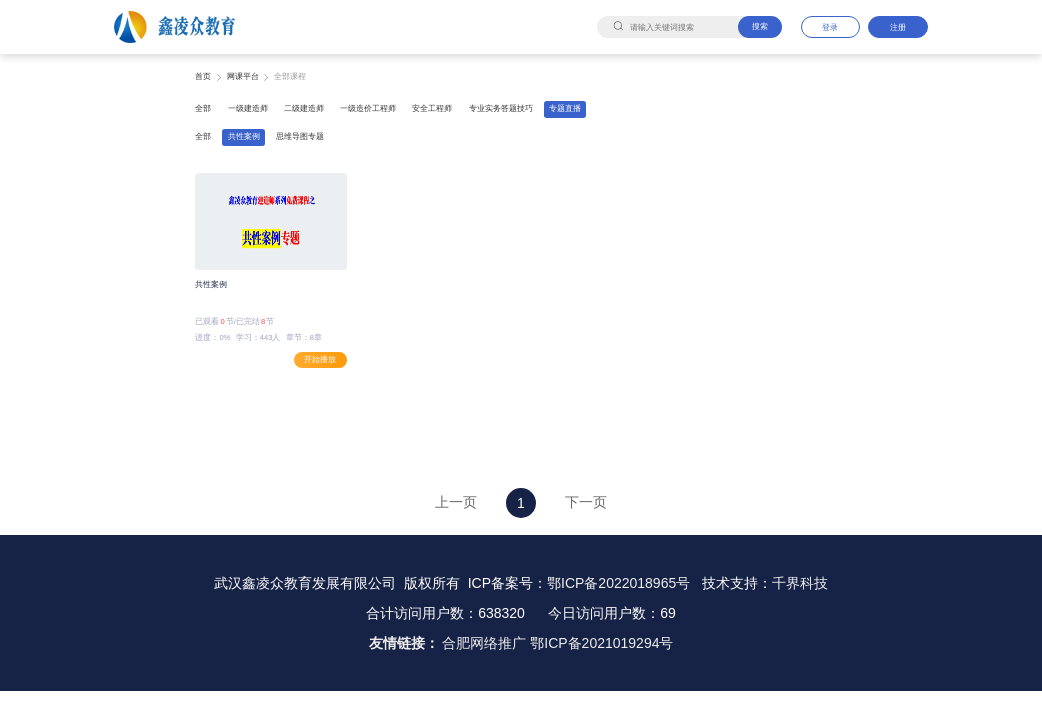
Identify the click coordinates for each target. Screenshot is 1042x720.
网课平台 (243, 76)
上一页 (456, 502)
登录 (830, 27)
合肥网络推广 (484, 643)
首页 (203, 76)
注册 (898, 27)
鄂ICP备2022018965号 (618, 583)
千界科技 (800, 583)
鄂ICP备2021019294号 (601, 643)
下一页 (586, 502)
